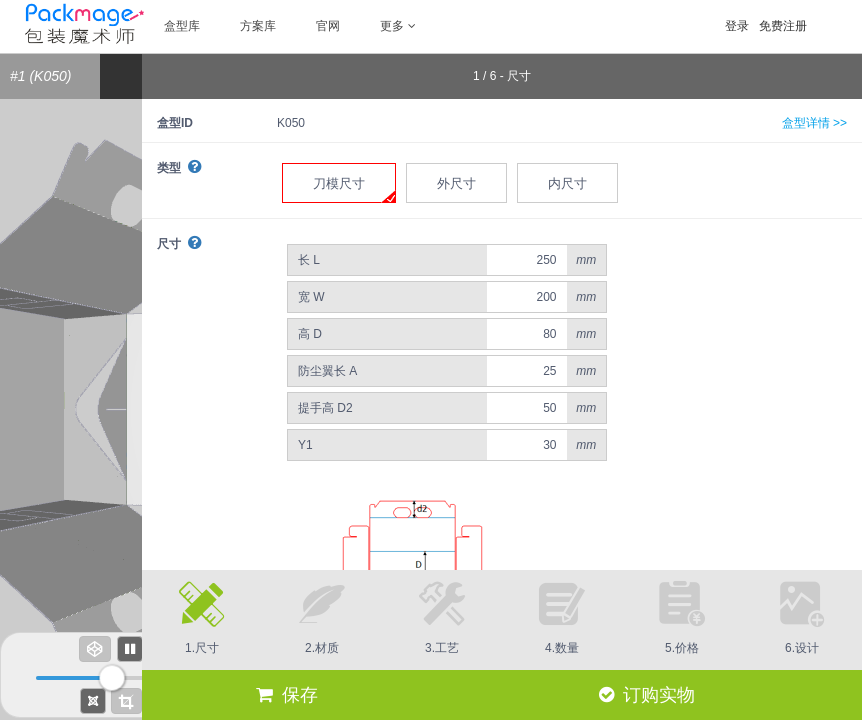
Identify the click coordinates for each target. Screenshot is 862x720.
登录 (737, 26)
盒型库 (182, 26)
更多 (398, 26)
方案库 (258, 26)
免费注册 (783, 26)
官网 (328, 26)
